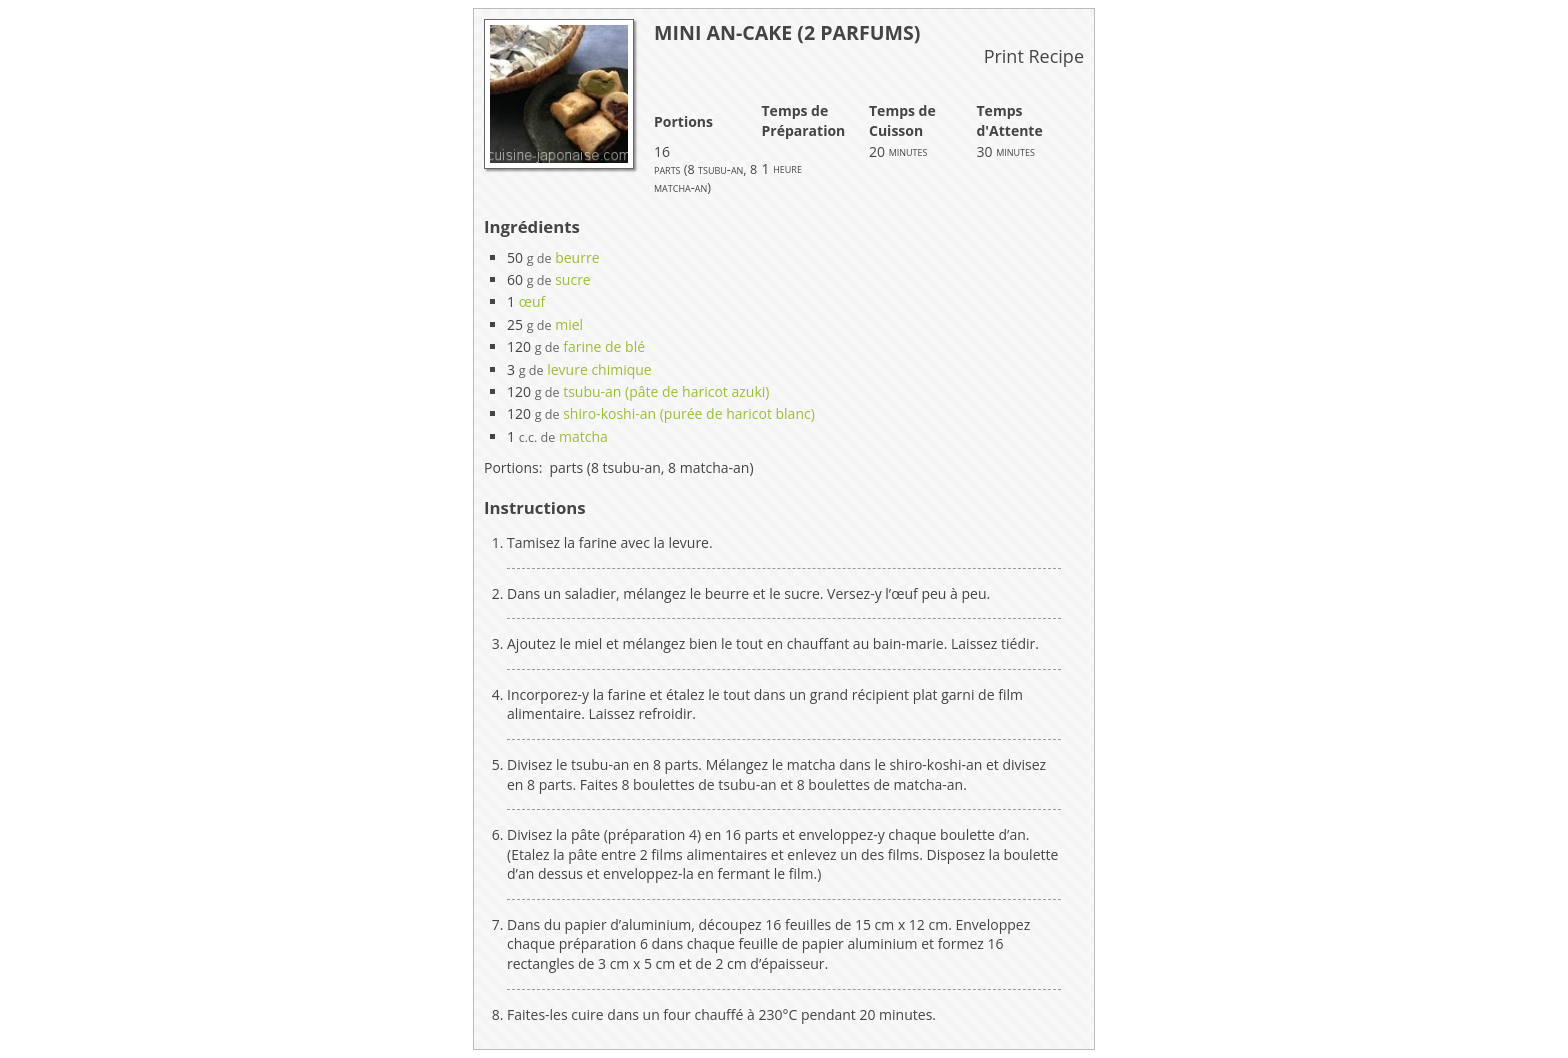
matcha (583, 436)
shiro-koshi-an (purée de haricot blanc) (689, 413)
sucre (573, 279)
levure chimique (599, 369)
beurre (577, 257)
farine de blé (604, 346)
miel (569, 324)
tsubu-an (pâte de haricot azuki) (666, 391)
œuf (532, 301)
